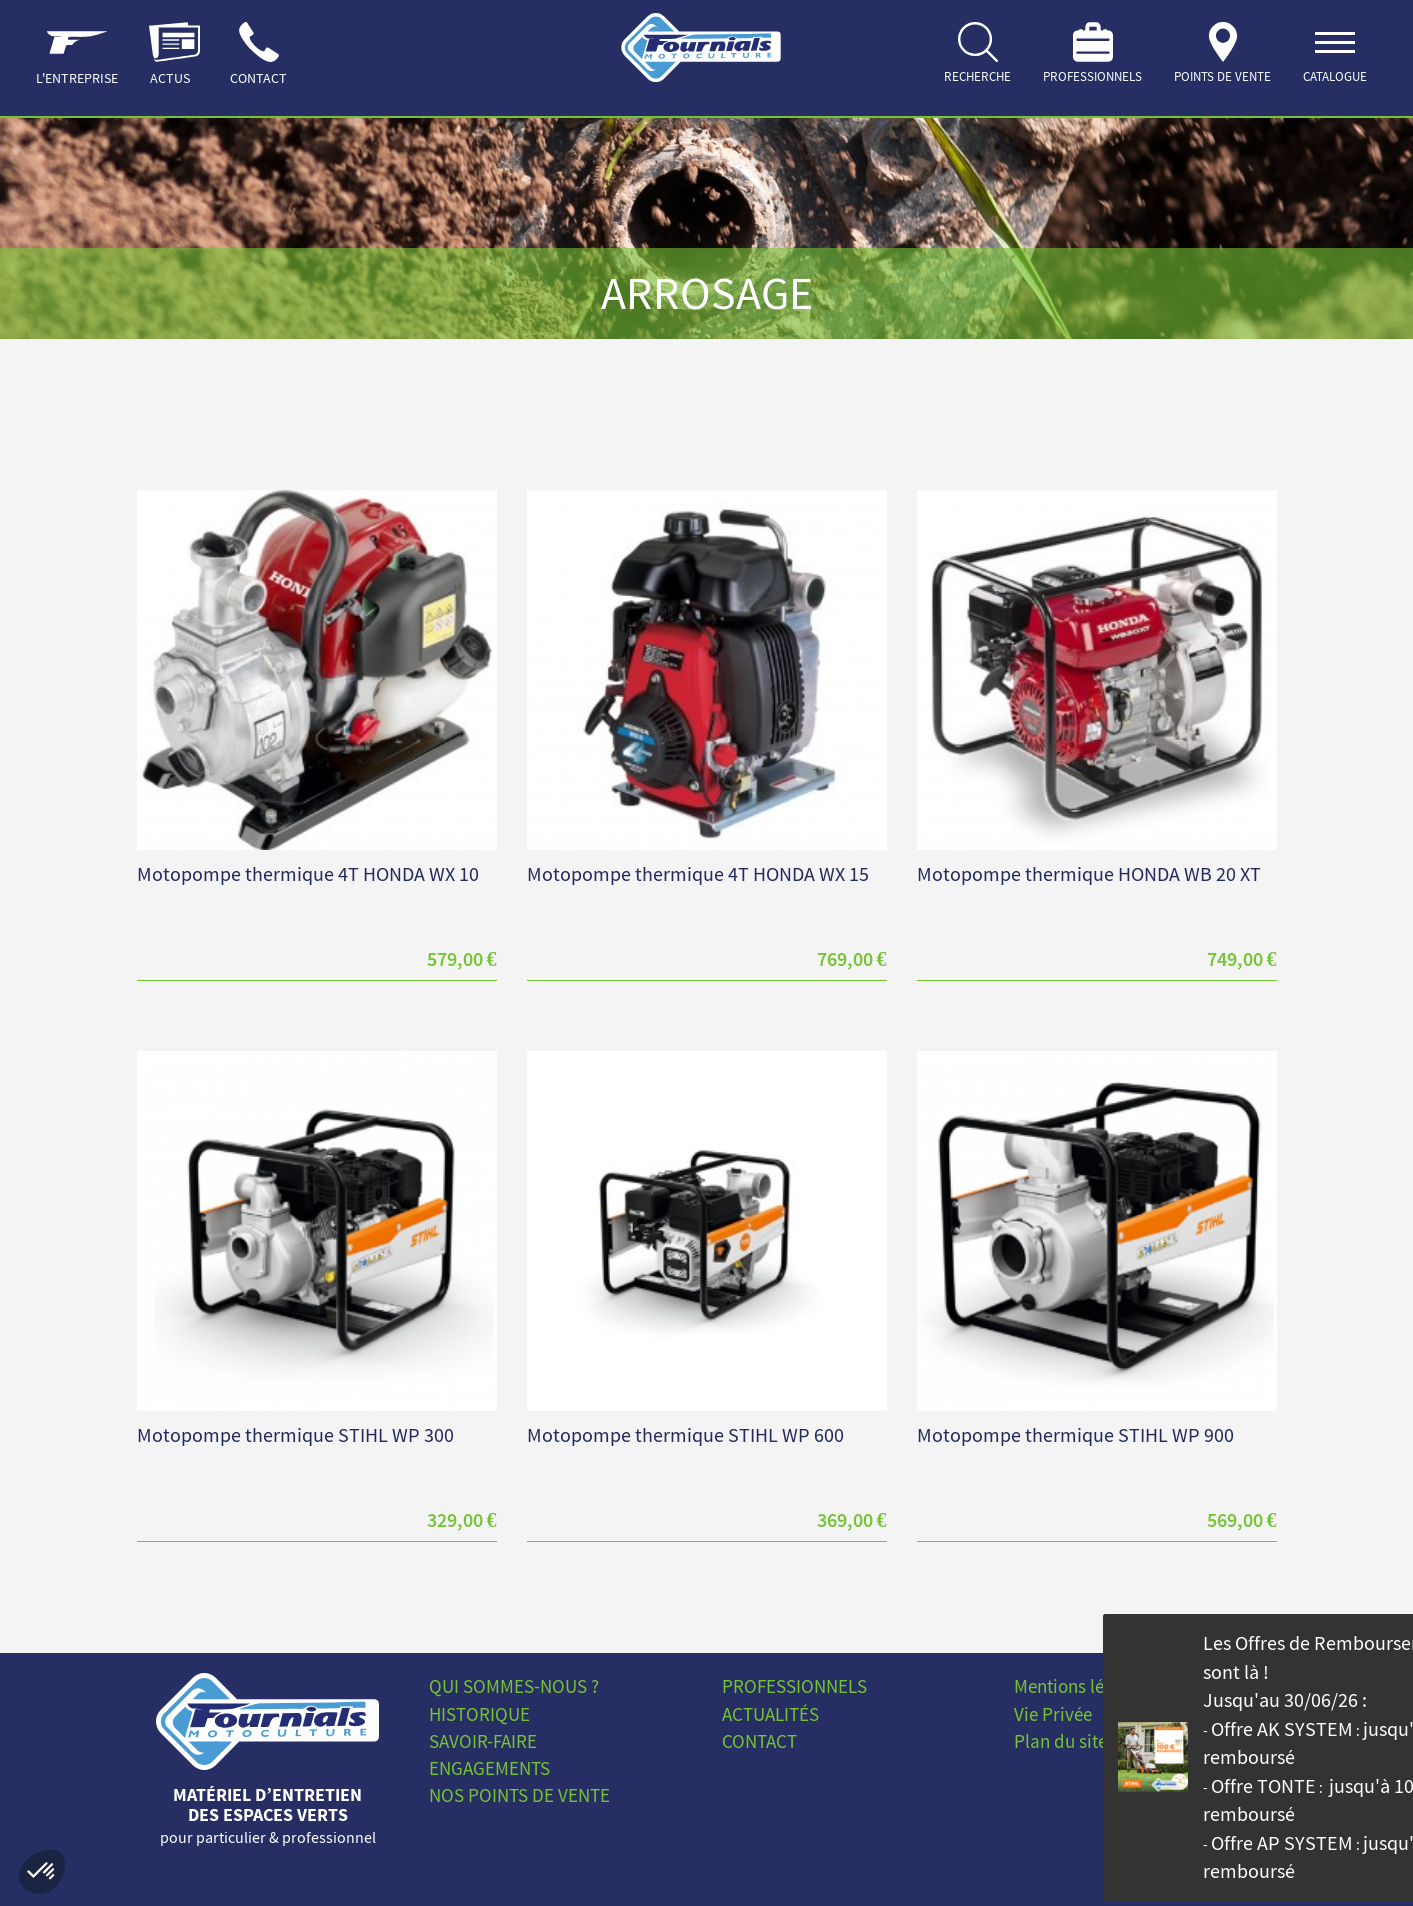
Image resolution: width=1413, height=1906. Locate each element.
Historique (479, 1714)
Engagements (489, 1768)
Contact (759, 1741)
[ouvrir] (1335, 57)
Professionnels (794, 1686)
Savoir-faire (483, 1741)
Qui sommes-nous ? (514, 1686)
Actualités (770, 1714)
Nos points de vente (519, 1795)
